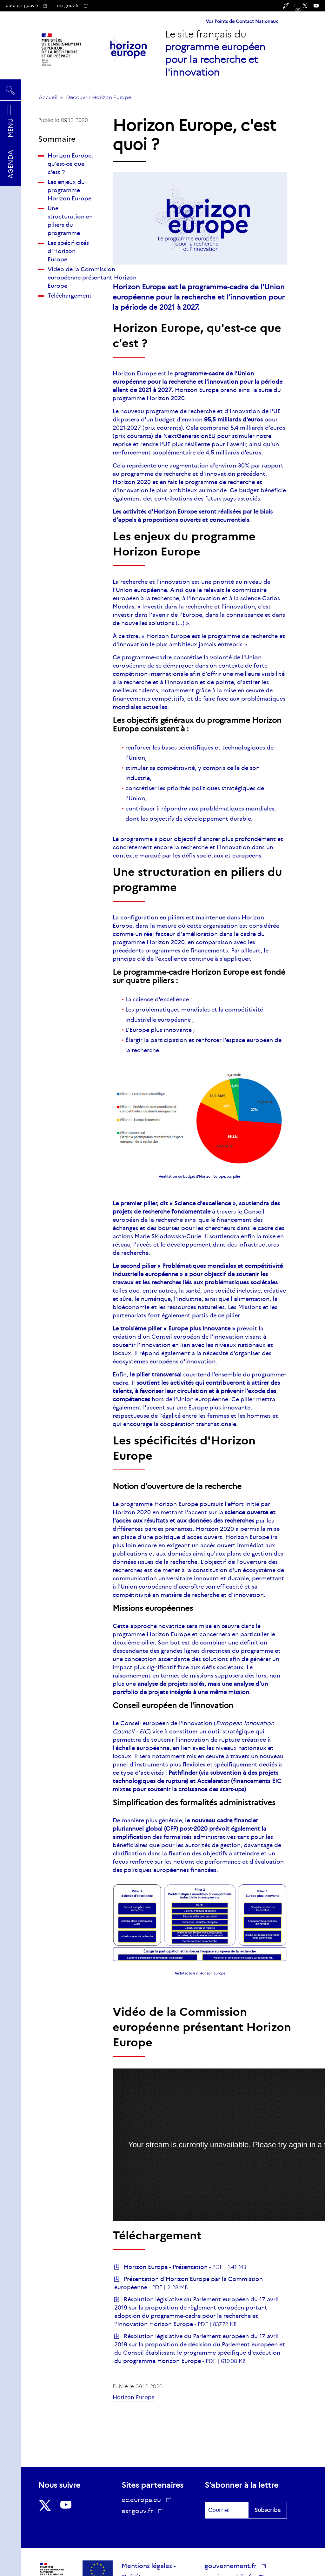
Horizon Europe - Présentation (166, 2266)
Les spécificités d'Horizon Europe (68, 251)
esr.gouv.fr (72, 5)
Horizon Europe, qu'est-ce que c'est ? (70, 164)
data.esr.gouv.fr (26, 5)
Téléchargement (70, 295)
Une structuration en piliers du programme (70, 221)
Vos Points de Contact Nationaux (242, 21)
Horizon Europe (134, 2397)
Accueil (48, 97)
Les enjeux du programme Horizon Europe (69, 190)
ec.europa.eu (143, 2500)
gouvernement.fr (233, 2566)
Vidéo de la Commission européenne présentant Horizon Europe (92, 277)
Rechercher (10, 90)
